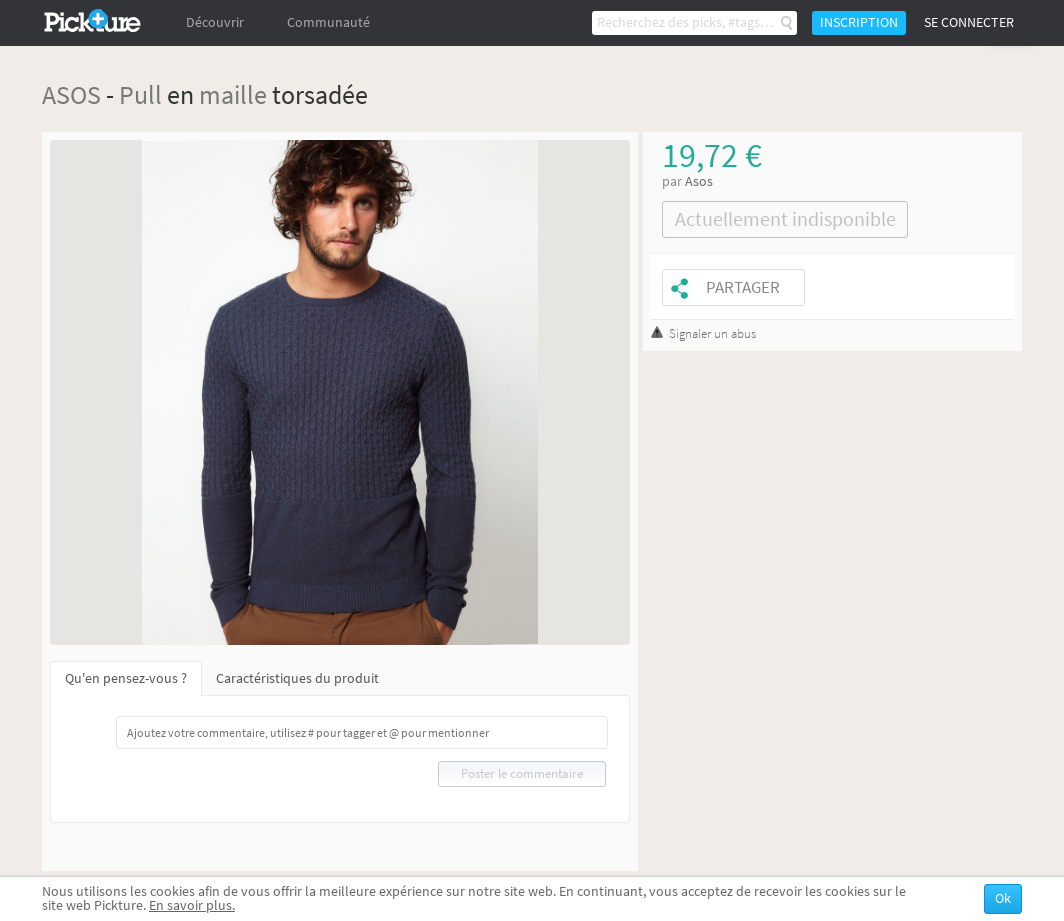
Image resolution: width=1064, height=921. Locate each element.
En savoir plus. (192, 905)
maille (233, 94)
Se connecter (969, 22)
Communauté (328, 22)
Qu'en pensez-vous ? (126, 678)
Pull (140, 94)
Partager (743, 287)
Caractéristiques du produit (297, 678)
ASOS (71, 94)
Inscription (859, 22)
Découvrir (215, 22)
